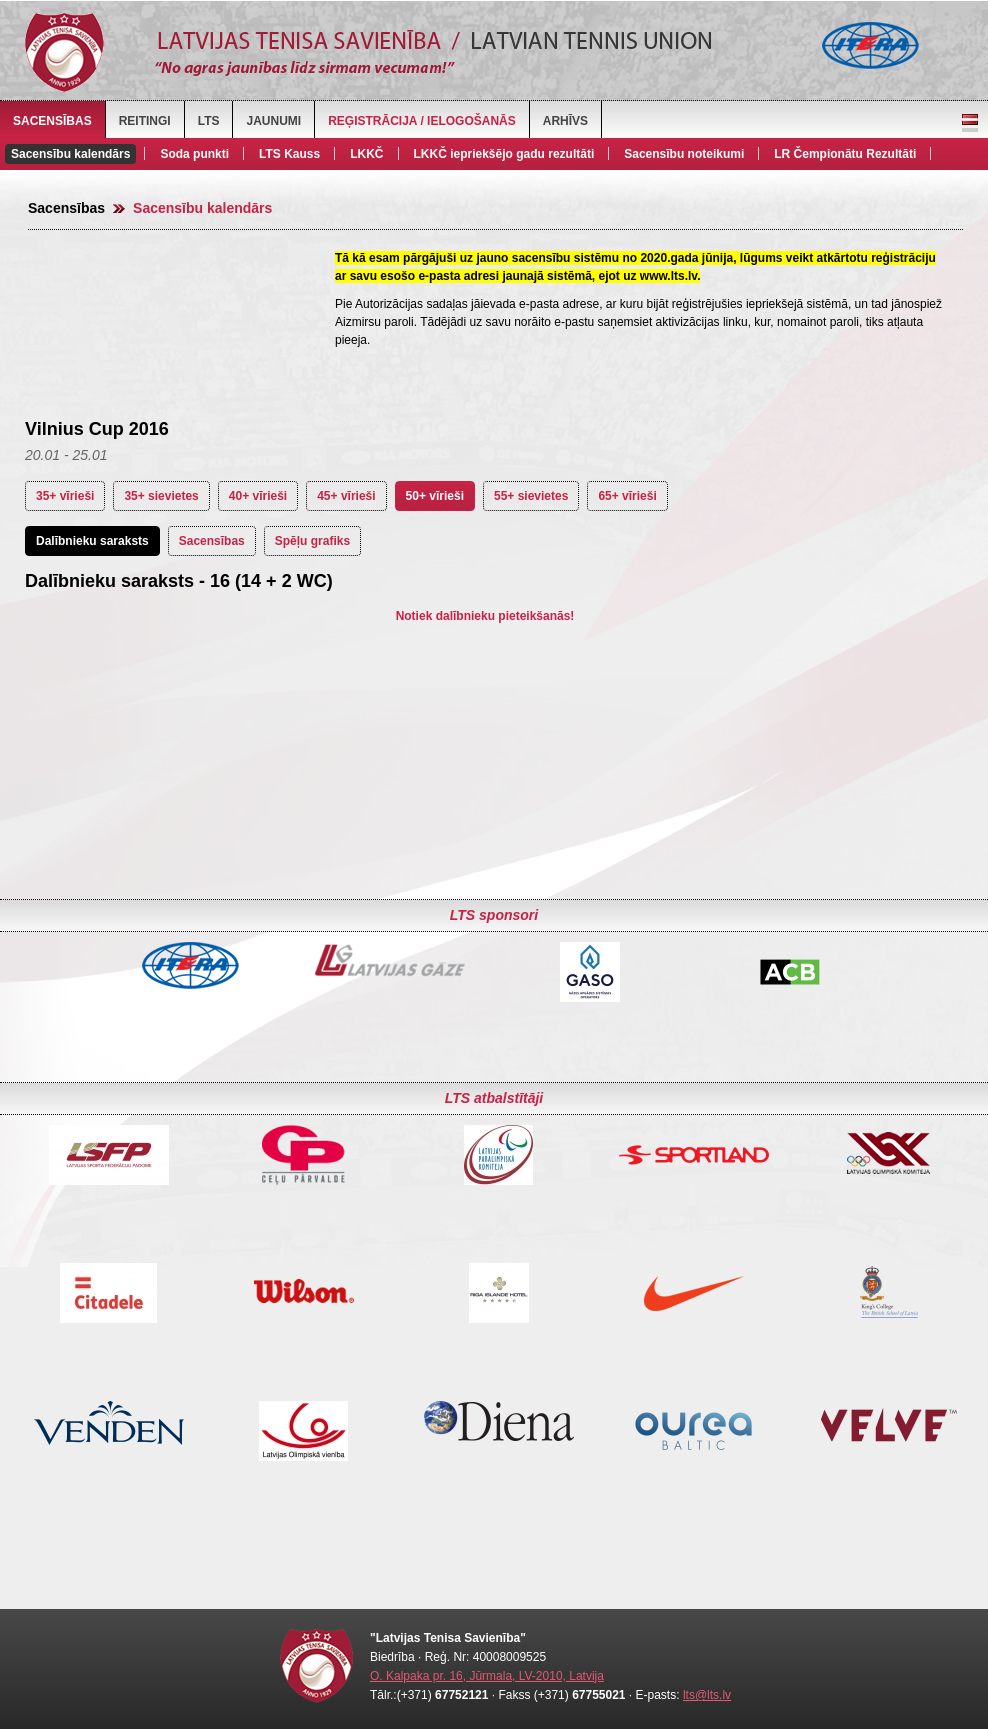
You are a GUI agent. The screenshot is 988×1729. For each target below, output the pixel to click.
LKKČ (366, 154)
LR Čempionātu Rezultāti (845, 154)
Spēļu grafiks (312, 541)
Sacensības (52, 121)
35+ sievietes (161, 496)
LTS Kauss (289, 154)
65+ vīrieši (627, 496)
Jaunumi (273, 121)
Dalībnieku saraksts (92, 541)
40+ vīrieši (258, 496)
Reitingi (145, 121)
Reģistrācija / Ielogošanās (422, 121)
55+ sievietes (531, 496)
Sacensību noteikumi (684, 154)
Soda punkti (194, 154)
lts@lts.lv (707, 1695)
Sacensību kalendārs (70, 154)
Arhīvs (565, 121)
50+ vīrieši (435, 496)
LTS (209, 121)
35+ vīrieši (65, 496)
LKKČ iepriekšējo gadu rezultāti (504, 154)
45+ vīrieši (346, 496)
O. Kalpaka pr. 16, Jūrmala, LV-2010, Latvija (487, 1676)
